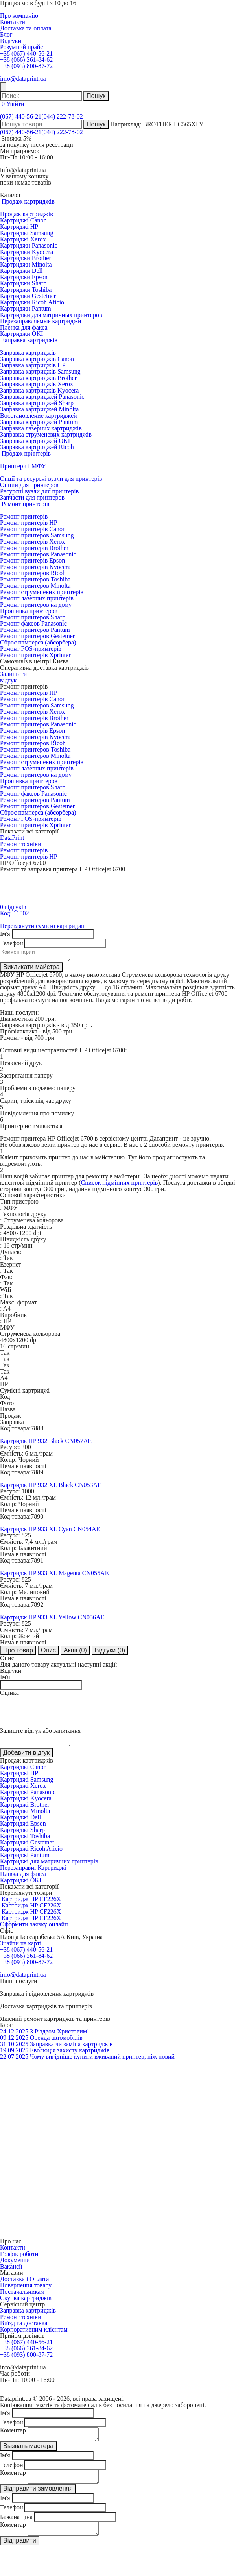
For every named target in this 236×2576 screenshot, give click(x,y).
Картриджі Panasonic (28, 1796)
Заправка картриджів (28, 352)
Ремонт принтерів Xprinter (35, 655)
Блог (6, 34)
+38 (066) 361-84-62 (26, 59)
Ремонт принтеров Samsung (37, 535)
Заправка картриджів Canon (37, 359)
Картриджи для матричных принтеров (51, 314)
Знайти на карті (20, 1948)
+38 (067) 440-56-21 (26, 53)
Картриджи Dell (21, 270)
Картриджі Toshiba (25, 1840)
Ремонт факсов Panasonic (33, 623)
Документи (15, 2264)
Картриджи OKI (21, 333)
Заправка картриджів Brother (38, 377)
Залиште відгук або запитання (40, 1733)
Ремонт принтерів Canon (33, 529)
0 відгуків (13, 907)
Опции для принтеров (29, 484)
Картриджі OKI (20, 1885)
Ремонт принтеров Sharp (32, 617)
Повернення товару (26, 2290)
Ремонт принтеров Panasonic (38, 554)
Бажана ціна (16, 2526)
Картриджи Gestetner (28, 296)
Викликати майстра (31, 969)
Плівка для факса (23, 1878)
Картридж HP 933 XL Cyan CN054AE (50, 1531)
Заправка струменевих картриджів (46, 434)
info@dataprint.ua (23, 78)
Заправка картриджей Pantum (39, 422)
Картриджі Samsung (26, 233)
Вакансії (11, 2271)
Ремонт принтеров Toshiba (35, 579)
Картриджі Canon (23, 220)
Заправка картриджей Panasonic (42, 396)
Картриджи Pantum (25, 308)
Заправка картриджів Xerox (36, 384)
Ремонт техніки (20, 844)
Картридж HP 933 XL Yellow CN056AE (52, 1619)
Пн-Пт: (9, 157)
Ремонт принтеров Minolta (35, 585)
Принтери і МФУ (23, 466)
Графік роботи (19, 2258)
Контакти (12, 22)
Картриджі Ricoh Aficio (31, 1853)
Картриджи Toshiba (26, 289)
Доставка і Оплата (24, 2283)
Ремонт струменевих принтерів (41, 592)
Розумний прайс (21, 47)
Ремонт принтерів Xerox (32, 541)
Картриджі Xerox (23, 239)
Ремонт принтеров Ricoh (33, 573)
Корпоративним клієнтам (34, 2334)
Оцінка (9, 1695)
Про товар (18, 1652)
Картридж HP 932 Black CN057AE (46, 1443)
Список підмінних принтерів (119, 1185)
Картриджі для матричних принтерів (49, 1866)
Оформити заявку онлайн (34, 1929)
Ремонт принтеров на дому (36, 604)
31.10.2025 (14, 2048)
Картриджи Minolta (26, 264)
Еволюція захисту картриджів (70, 2055)
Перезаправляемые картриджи (40, 321)
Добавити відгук (26, 1757)
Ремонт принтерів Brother (34, 547)
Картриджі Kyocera (26, 1803)
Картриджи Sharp (23, 283)
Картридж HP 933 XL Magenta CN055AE (54, 1575)
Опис (48, 1652)
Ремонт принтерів (24, 516)
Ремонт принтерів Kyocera (35, 566)
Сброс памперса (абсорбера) (38, 642)
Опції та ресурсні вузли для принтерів (51, 478)
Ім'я (5, 933)
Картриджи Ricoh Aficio (32, 302)
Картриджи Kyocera (26, 251)
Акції (75, 1652)
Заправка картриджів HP (33, 365)
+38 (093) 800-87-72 (26, 66)
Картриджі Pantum (25, 1859)
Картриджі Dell (20, 1822)
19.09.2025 (14, 2055)
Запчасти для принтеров (32, 497)
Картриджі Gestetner (27, 1847)
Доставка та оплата (26, 28)
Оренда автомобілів (56, 2042)
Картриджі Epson (23, 1828)
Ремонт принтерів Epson (32, 560)
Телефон (11, 943)
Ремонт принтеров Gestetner (37, 636)
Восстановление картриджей (38, 415)
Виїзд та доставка (23, 2327)
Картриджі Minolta (25, 1815)
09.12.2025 (14, 2042)
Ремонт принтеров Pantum (35, 629)
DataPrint (12, 837)
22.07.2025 (14, 2061)
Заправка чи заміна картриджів (71, 2048)
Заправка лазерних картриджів (41, 428)
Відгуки (10, 40)
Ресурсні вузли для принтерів (39, 491)
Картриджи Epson (24, 277)
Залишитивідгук (13, 676)
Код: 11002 (14, 913)
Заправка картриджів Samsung (40, 371)
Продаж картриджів (26, 214)
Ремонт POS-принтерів (30, 648)
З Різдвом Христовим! (59, 2036)
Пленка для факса (24, 327)
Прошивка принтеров (28, 610)
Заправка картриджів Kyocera (39, 390)
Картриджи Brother (25, 258)
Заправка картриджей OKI (35, 440)
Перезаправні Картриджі (33, 1872)
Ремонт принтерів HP (28, 522)
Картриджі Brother (25, 1809)
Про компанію (19, 15)
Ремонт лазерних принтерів (37, 598)
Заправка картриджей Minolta (39, 409)
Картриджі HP (19, 226)
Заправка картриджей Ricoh (37, 447)
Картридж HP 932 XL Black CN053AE (50, 1487)
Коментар (13, 2435)
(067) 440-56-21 (20, 116)
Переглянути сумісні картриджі (42, 925)
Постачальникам (22, 2296)
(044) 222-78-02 (62, 116)
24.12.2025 (14, 2036)
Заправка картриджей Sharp (37, 403)
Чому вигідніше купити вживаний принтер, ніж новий (102, 2061)
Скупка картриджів (26, 2302)
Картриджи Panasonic (28, 245)
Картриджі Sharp (22, 1834)
